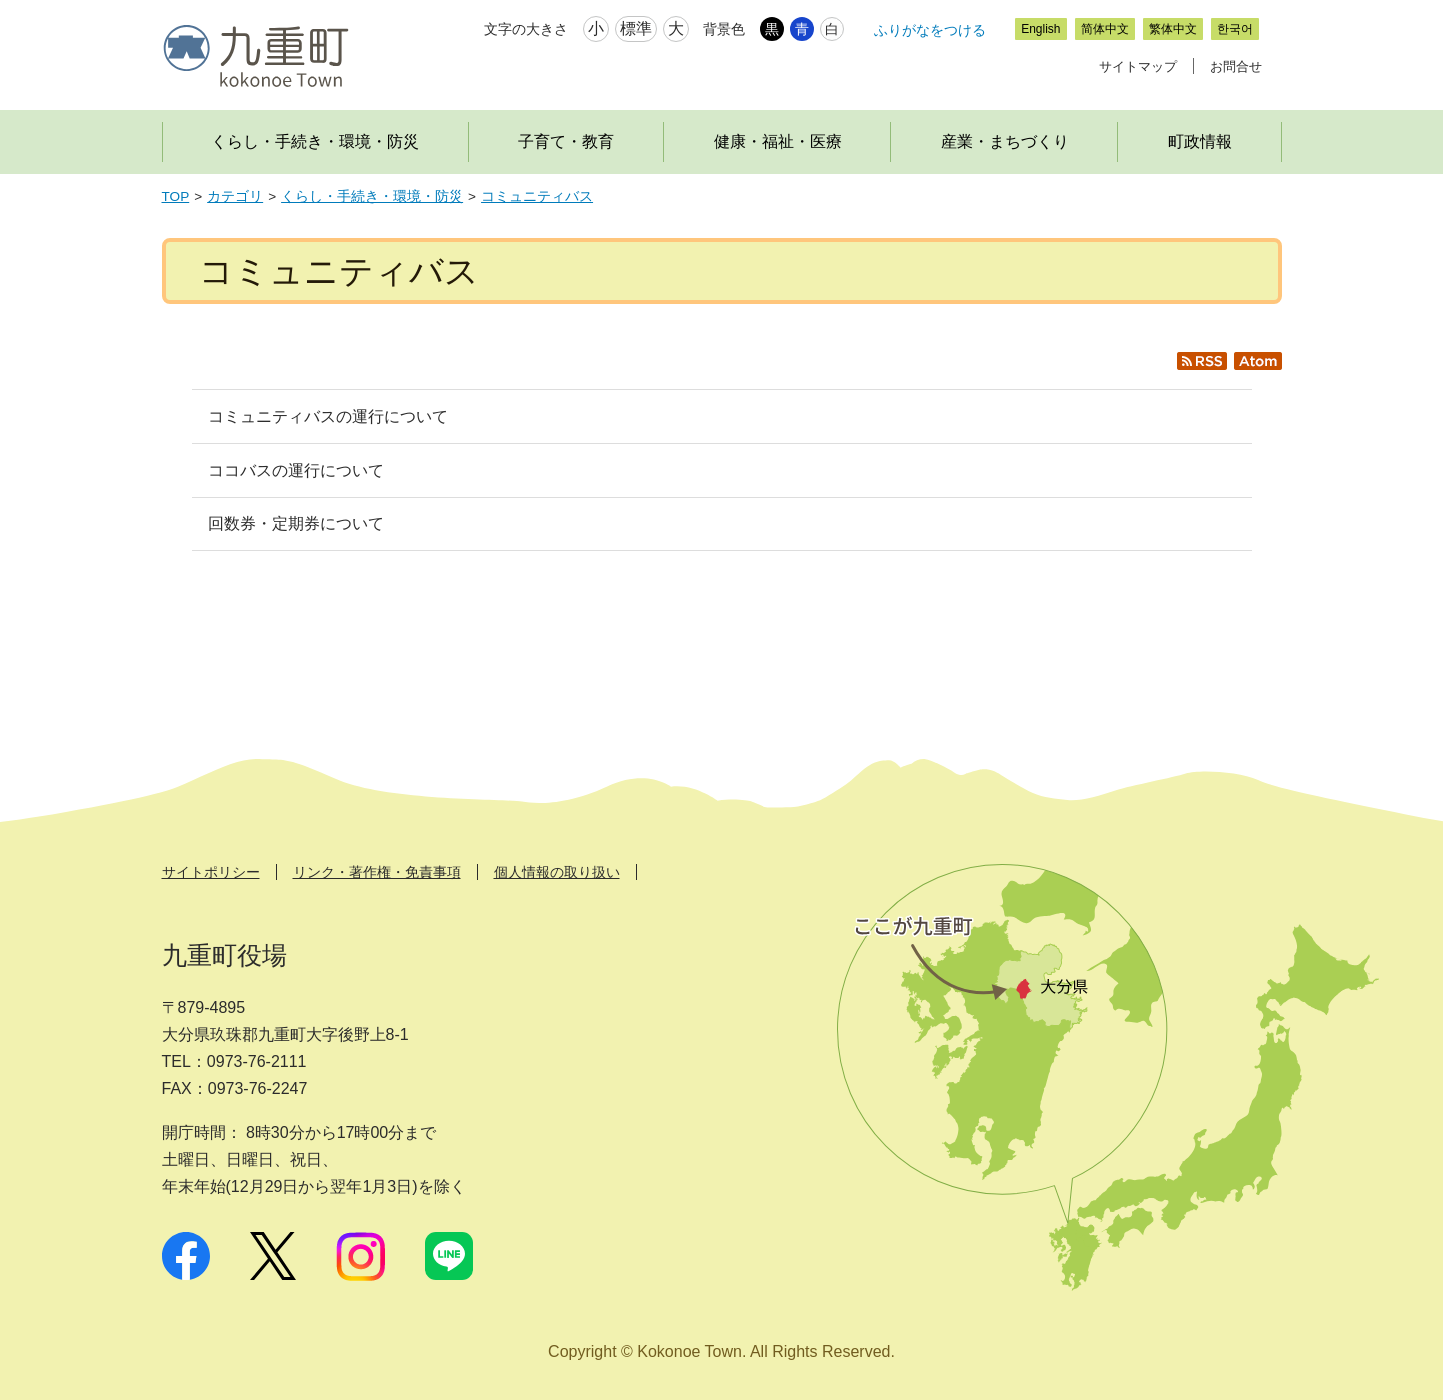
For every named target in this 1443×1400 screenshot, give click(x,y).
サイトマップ (1138, 66)
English (1040, 29)
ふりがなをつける (930, 30)
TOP (176, 196)
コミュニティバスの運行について (328, 416)
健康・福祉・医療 (778, 141)
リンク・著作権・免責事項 (377, 872)
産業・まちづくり (1005, 141)
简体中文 (1105, 29)
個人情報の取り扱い (557, 872)
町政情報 (1200, 141)
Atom (1262, 369)
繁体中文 (1173, 29)
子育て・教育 (566, 141)
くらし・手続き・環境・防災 (315, 141)
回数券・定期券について (296, 523)
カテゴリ (235, 196)
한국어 (1235, 29)
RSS (1210, 369)
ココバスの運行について (296, 470)
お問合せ (1236, 66)
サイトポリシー (211, 872)
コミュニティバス (537, 196)
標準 (636, 28)
